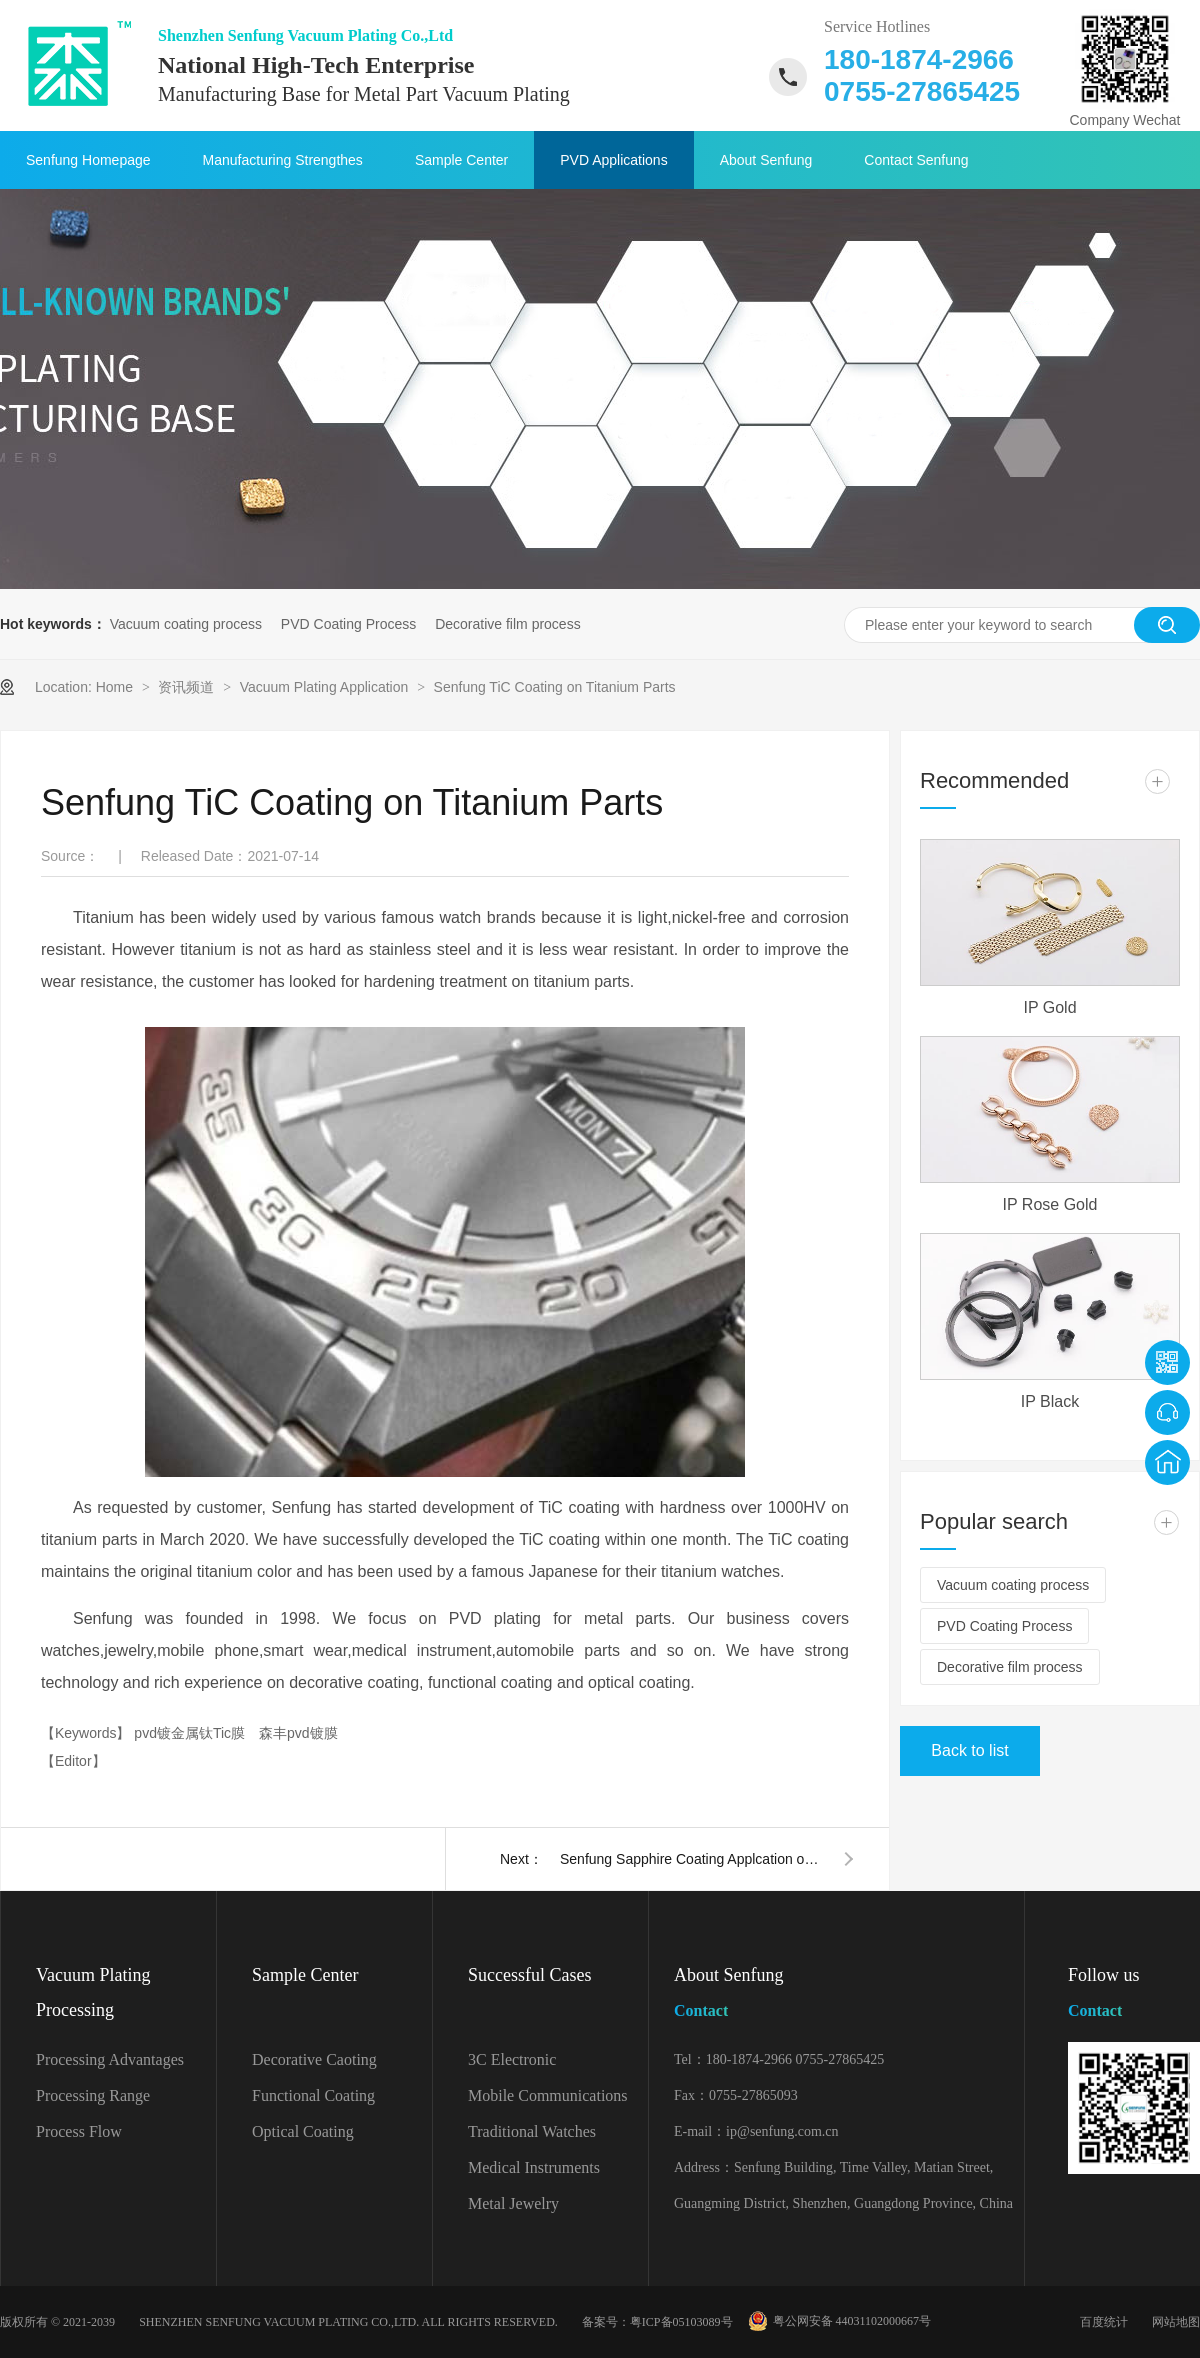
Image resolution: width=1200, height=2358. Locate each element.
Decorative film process (508, 624)
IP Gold (1049, 1007)
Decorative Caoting (314, 2059)
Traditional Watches (532, 2131)
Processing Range (93, 2095)
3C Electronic (512, 2059)
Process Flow (79, 2131)
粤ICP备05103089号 (681, 2322)
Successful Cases (529, 1975)
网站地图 (1176, 2322)
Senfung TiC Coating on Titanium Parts (555, 687)
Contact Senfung (916, 160)
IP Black (1050, 1401)
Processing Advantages (110, 2059)
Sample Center (461, 160)
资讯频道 (188, 687)
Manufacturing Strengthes (283, 160)
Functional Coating (313, 2095)
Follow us (1134, 1996)
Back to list (969, 1750)
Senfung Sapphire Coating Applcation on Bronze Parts (690, 1859)
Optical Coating (303, 2131)
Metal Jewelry (513, 2203)
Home (116, 687)
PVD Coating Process (348, 624)
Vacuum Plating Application (326, 687)
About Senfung (766, 160)
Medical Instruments (534, 2167)
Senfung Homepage (88, 160)
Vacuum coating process (186, 624)
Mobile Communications (548, 2095)
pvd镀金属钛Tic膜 (191, 1733)
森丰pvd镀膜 (298, 1733)
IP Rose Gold (1050, 1204)
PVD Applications (613, 160)
